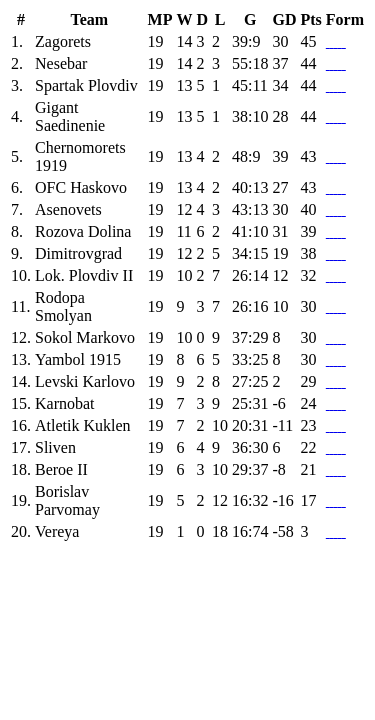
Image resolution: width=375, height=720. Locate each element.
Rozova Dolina (83, 231)
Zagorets (63, 41)
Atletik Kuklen (83, 425)
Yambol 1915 (78, 359)
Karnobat (65, 403)
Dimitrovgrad (78, 253)
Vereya (57, 531)
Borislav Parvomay (67, 500)
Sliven (55, 447)
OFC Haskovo (81, 187)
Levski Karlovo (85, 381)
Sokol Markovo (85, 337)
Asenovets (68, 209)
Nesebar (61, 63)
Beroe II (61, 469)
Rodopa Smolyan (63, 306)
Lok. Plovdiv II (84, 275)
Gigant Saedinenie (70, 116)
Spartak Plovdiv (86, 85)
